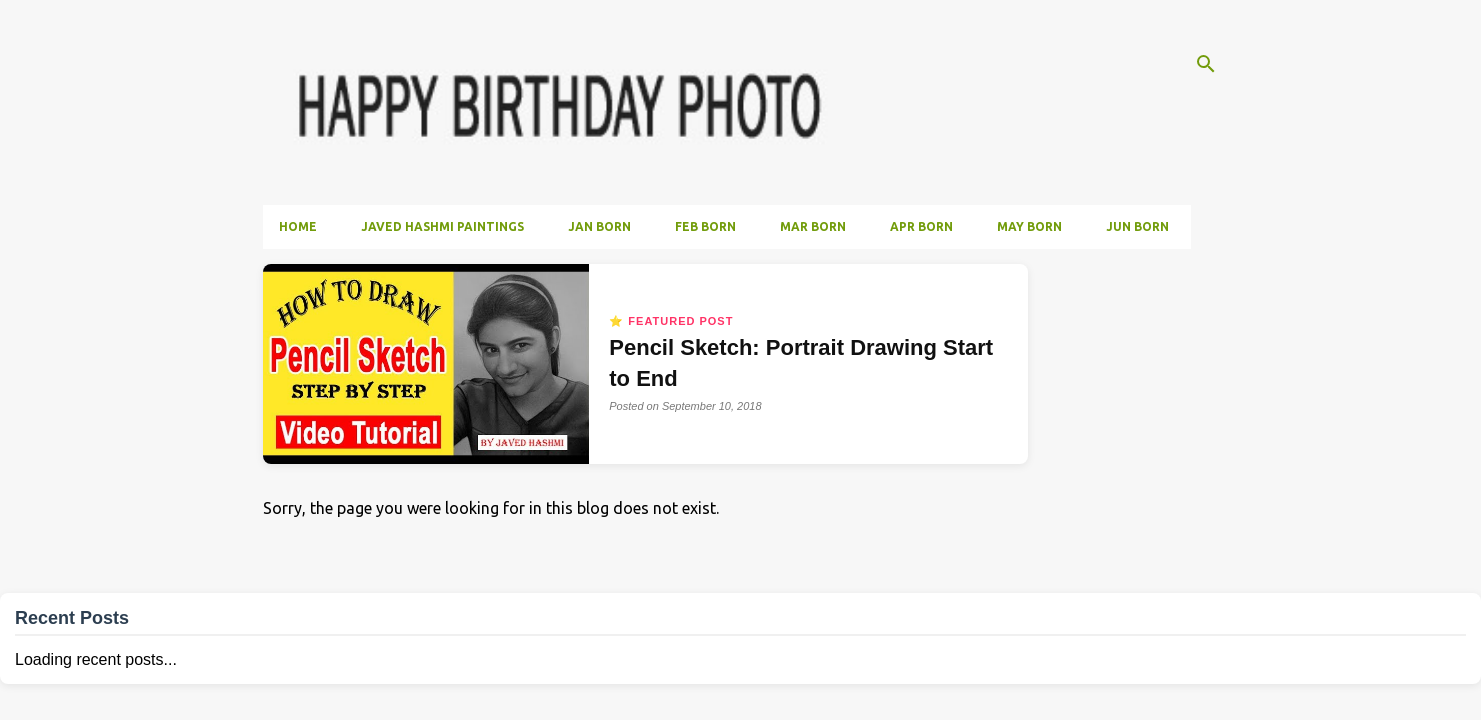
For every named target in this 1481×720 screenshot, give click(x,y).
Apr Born (921, 226)
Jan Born (599, 226)
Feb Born (705, 226)
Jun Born (1137, 226)
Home (298, 226)
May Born (1029, 226)
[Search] (1206, 64)
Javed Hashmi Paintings (442, 226)
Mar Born (813, 226)
